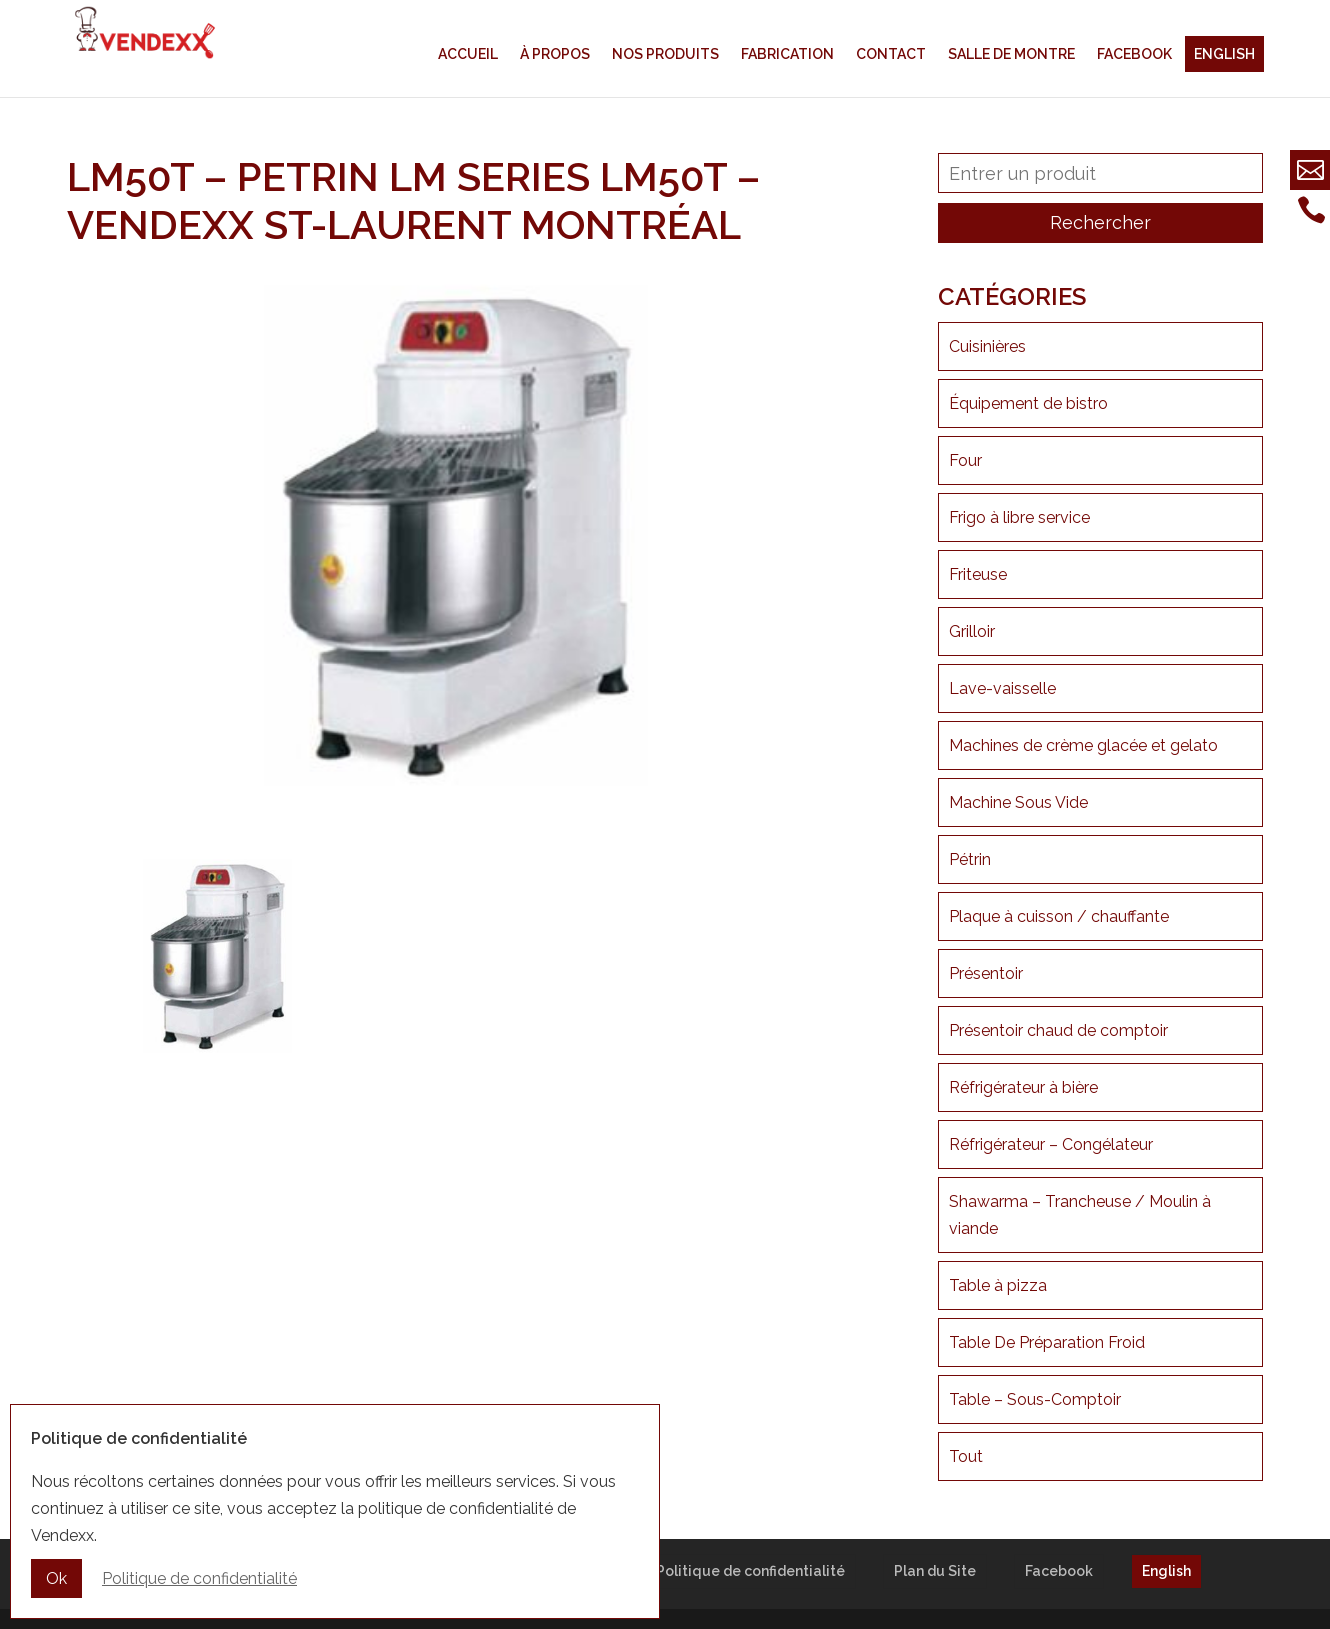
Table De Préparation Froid (1047, 1342)
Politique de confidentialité (750, 1571)
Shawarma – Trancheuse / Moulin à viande (1080, 1215)
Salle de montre (1011, 54)
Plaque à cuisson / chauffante (1059, 916)
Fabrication (787, 54)
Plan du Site (935, 1571)
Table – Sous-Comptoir (1035, 1399)
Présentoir (986, 973)
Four (965, 460)
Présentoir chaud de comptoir (1058, 1030)
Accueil (468, 54)
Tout (966, 1456)
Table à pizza (998, 1285)
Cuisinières (987, 346)
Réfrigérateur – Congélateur (1051, 1144)
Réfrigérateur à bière (1023, 1087)
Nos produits (665, 54)
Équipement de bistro (1028, 403)
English (1224, 54)
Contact (891, 54)
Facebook (1134, 54)
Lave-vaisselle (1002, 688)
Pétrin (970, 859)
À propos (555, 54)
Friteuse (978, 574)
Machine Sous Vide (1018, 802)
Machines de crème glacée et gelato (1083, 745)
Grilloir (972, 631)
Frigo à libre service (1019, 517)
